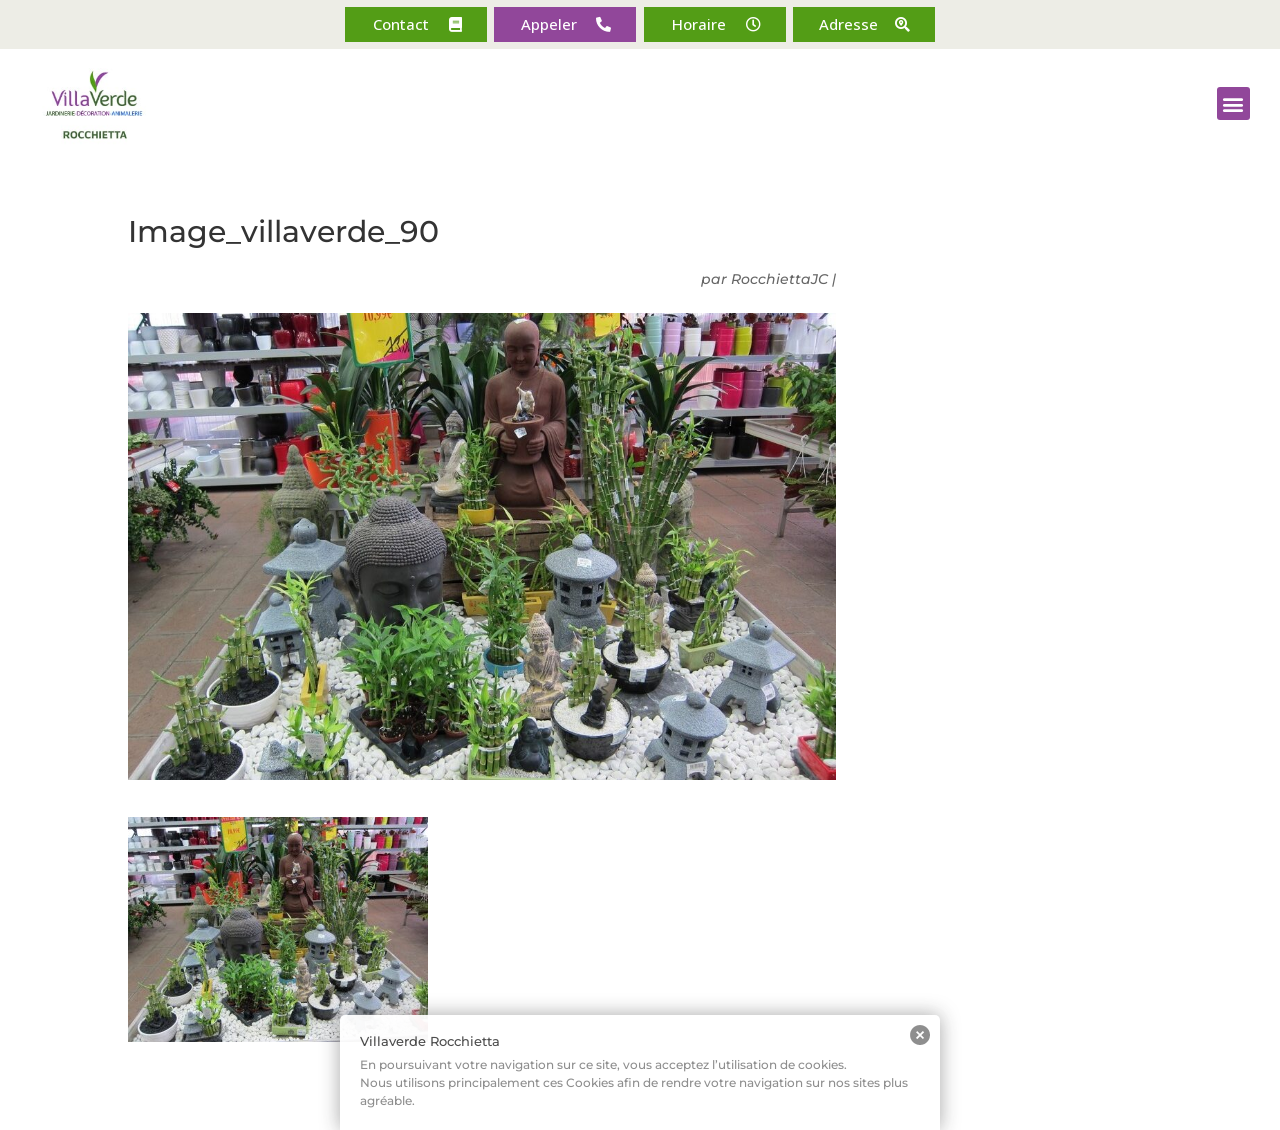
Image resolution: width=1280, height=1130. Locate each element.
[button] (416, 24)
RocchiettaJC (779, 279)
